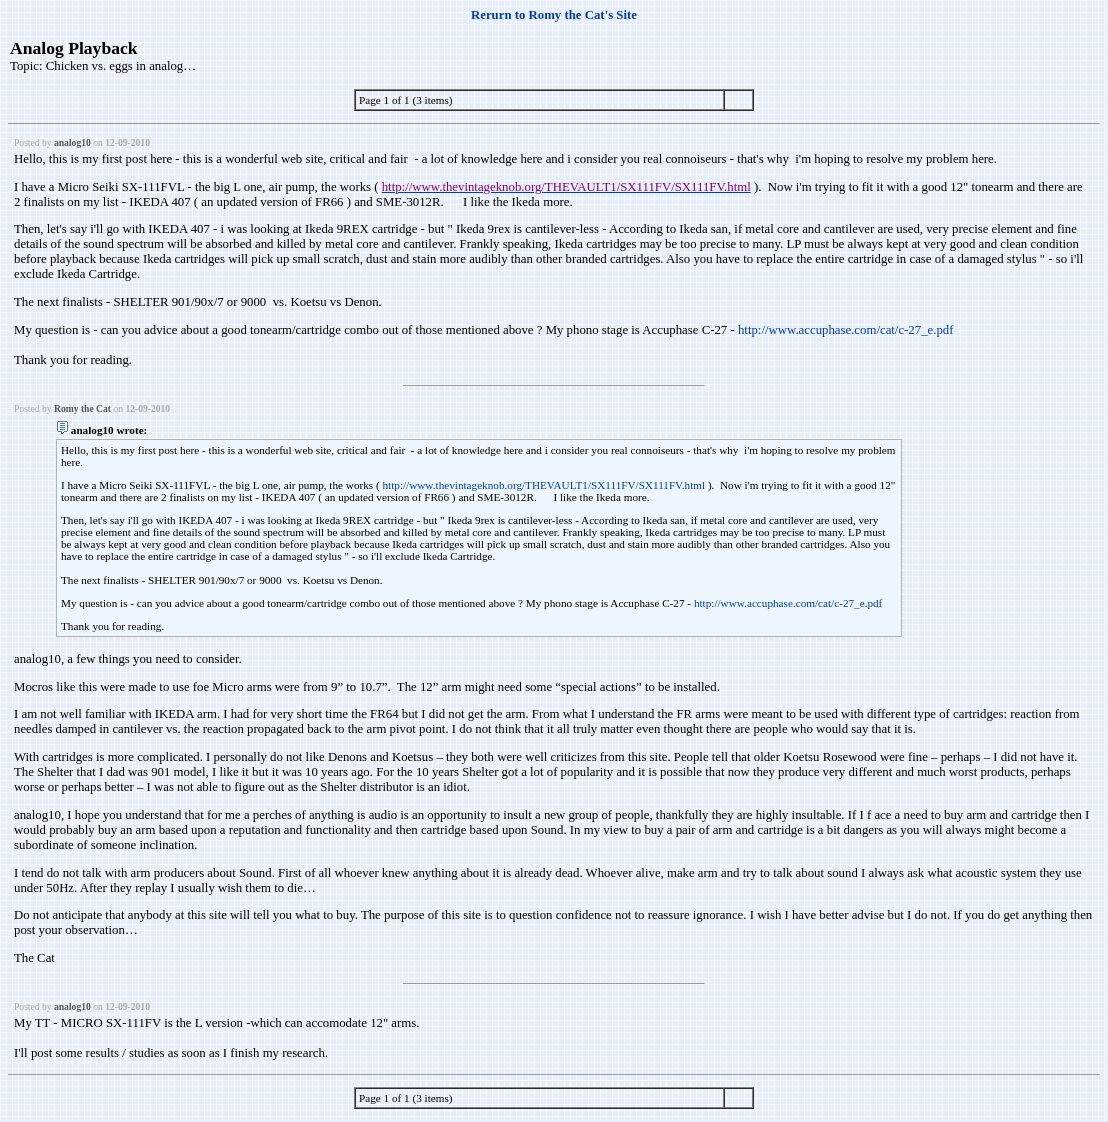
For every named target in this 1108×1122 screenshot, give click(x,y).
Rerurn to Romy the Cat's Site (554, 15)
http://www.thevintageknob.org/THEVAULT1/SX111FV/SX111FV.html (543, 485)
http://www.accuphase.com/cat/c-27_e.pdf (846, 330)
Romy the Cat (82, 408)
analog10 (72, 142)
